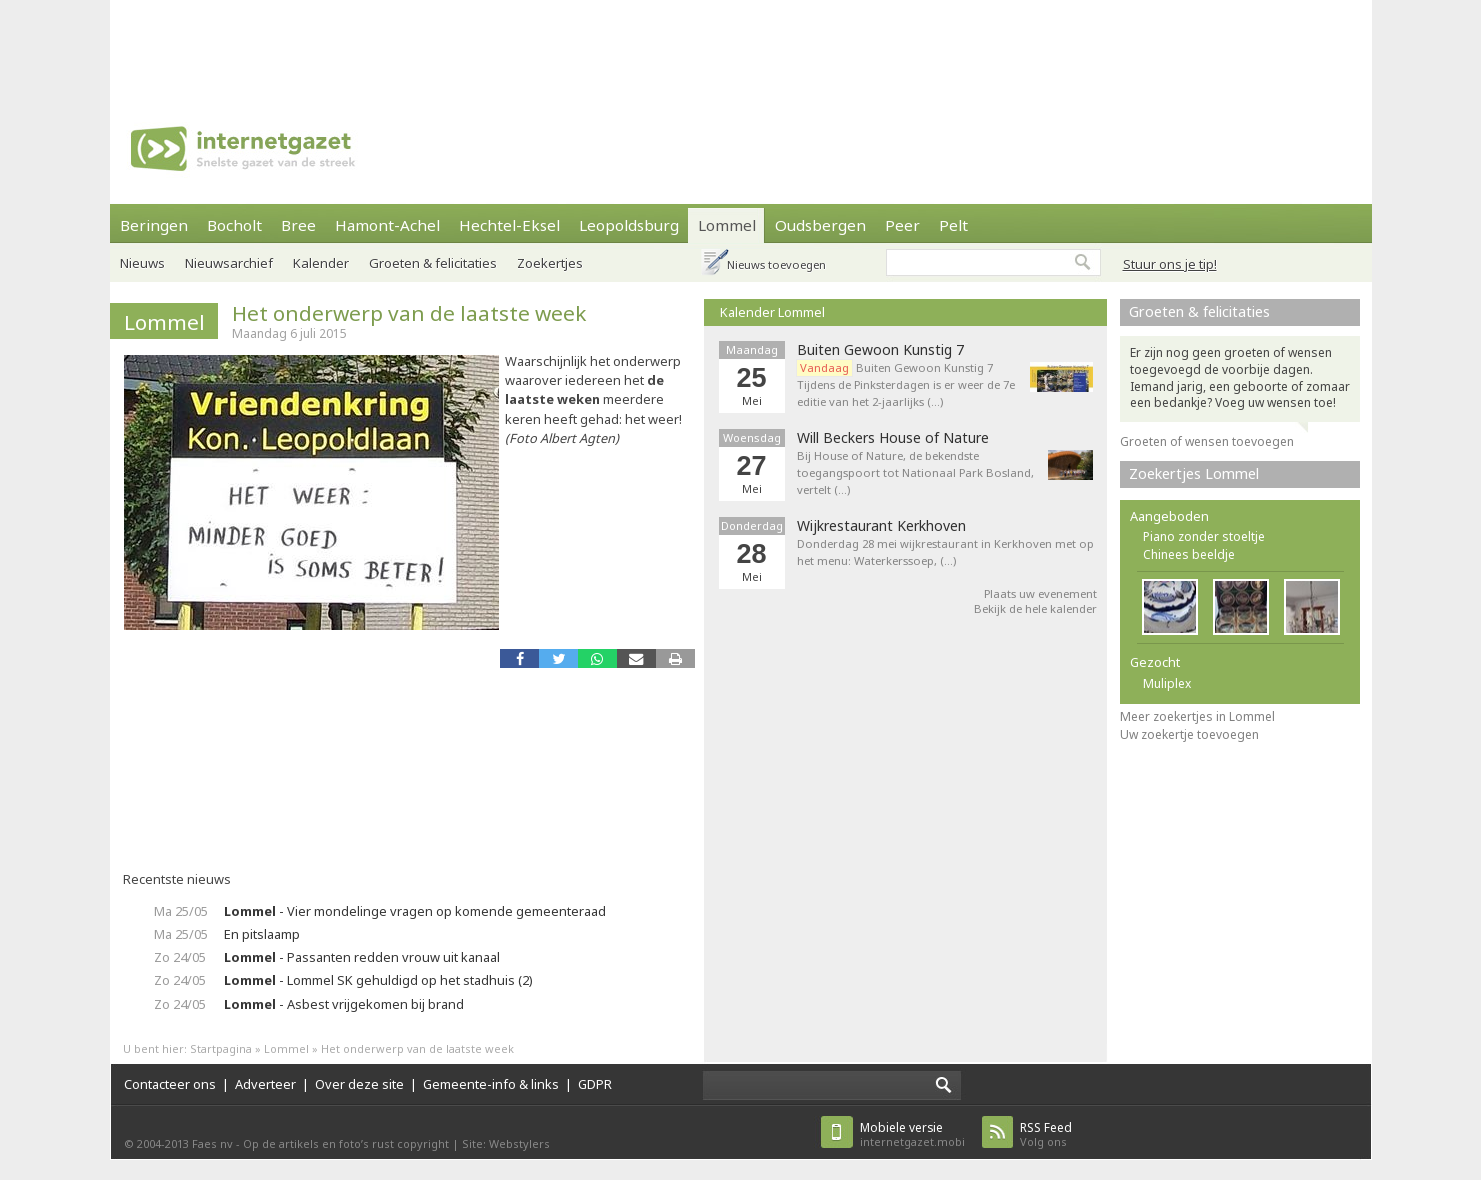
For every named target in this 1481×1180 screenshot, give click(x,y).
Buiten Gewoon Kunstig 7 (880, 350)
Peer (902, 225)
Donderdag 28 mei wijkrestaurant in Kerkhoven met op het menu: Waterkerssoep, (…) (945, 552)
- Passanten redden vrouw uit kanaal (362, 957)
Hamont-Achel (387, 225)
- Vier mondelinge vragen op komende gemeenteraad (415, 911)
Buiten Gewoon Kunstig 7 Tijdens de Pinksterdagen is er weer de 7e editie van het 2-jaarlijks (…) (906, 384)
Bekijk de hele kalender (1035, 608)
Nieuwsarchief (229, 263)
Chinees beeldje (1189, 554)
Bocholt (234, 225)
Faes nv (212, 1143)
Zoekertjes (550, 263)
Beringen (154, 225)
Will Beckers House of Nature (893, 438)
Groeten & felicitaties (433, 263)
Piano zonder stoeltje (1204, 536)
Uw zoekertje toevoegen (1189, 734)
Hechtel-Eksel (509, 225)
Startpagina (221, 1048)
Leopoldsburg (629, 225)
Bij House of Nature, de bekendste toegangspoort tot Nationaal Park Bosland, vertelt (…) (915, 472)
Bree (298, 225)
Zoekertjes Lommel (1194, 473)
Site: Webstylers (506, 1143)
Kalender (321, 263)
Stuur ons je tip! (1170, 264)
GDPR (595, 1084)
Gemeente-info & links (491, 1084)
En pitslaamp (262, 934)
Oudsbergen (820, 225)
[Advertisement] (741, 45)
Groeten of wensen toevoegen (1207, 441)
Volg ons (1046, 1134)
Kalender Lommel (772, 312)
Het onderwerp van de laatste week (409, 313)
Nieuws (142, 263)
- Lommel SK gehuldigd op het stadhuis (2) (378, 980)
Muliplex (1167, 683)
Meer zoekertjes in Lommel (1197, 716)
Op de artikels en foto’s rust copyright (346, 1143)
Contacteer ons (170, 1084)
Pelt (953, 225)
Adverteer (265, 1084)
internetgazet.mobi (912, 1134)
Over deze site (359, 1084)
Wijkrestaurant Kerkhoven (881, 526)
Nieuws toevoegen (776, 264)
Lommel (727, 225)
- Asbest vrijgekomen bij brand (344, 1004)
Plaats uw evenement (1040, 593)
